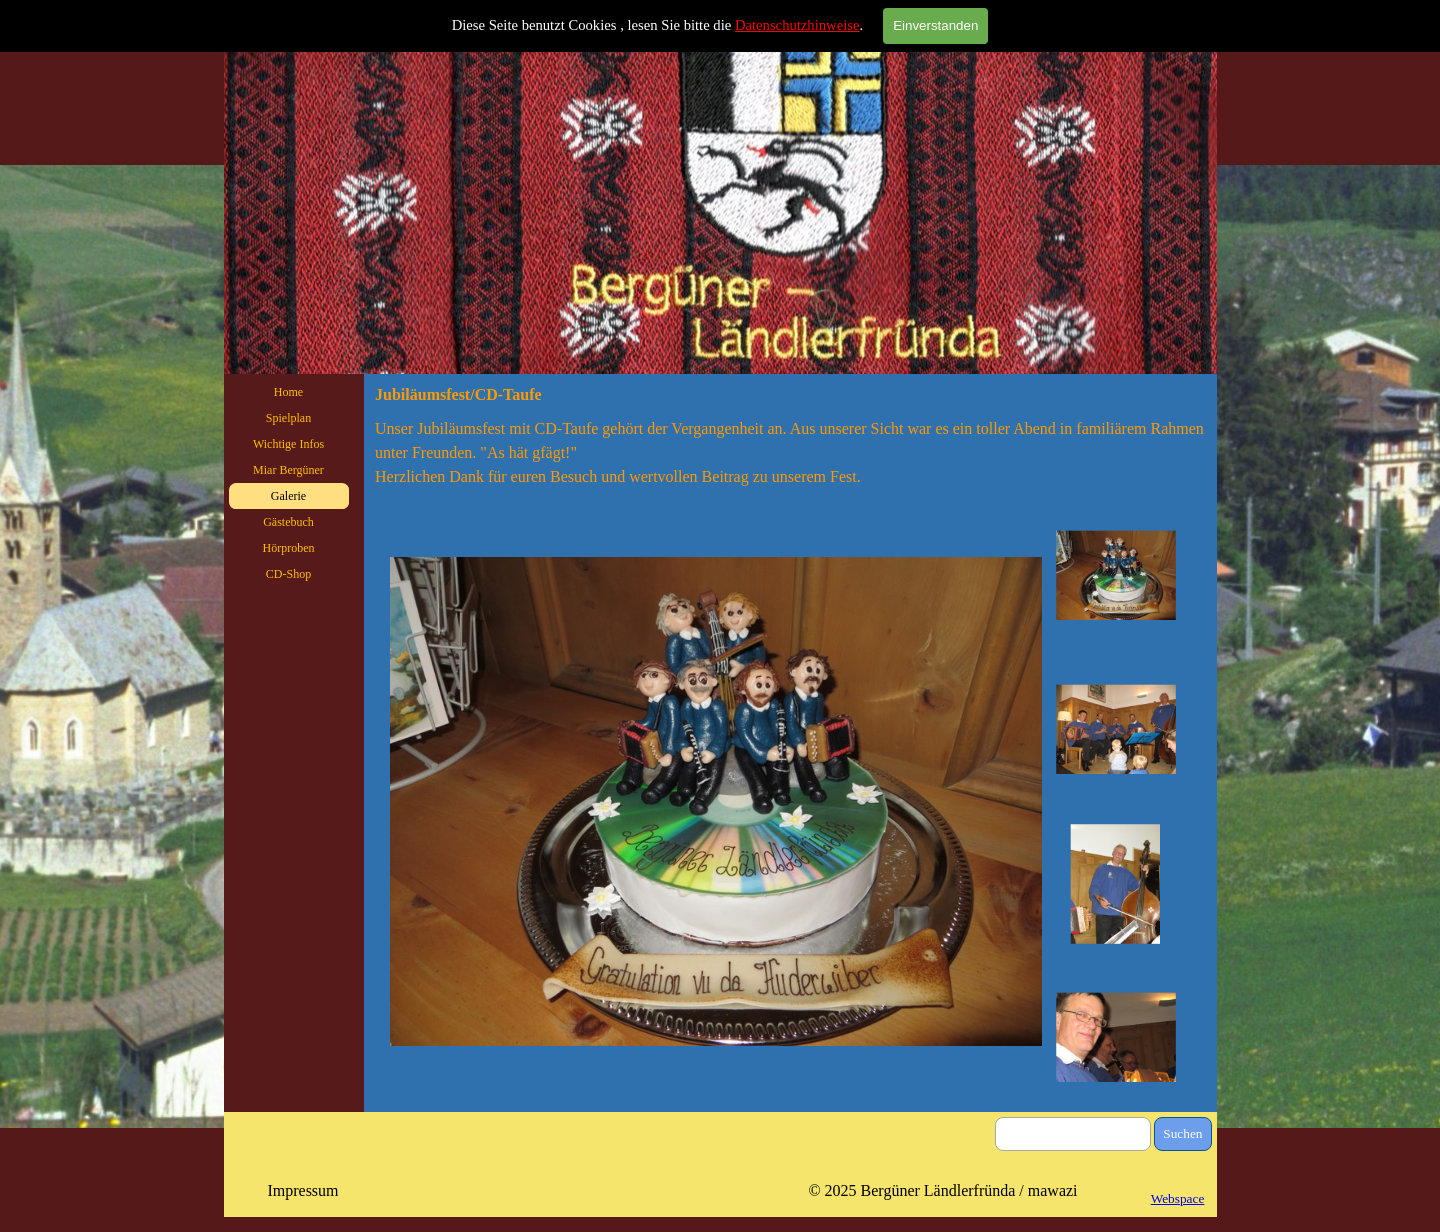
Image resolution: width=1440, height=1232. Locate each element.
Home (288, 392)
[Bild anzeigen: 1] (1116, 576)
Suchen (1182, 1133)
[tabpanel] (790, 453)
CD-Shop (288, 574)
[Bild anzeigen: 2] (1116, 730)
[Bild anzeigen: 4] (1116, 1038)
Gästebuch (288, 522)
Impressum (302, 1190)
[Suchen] (1073, 1134)
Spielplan (288, 418)
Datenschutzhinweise (797, 25)
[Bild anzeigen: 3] (1116, 884)
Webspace (1178, 1198)
